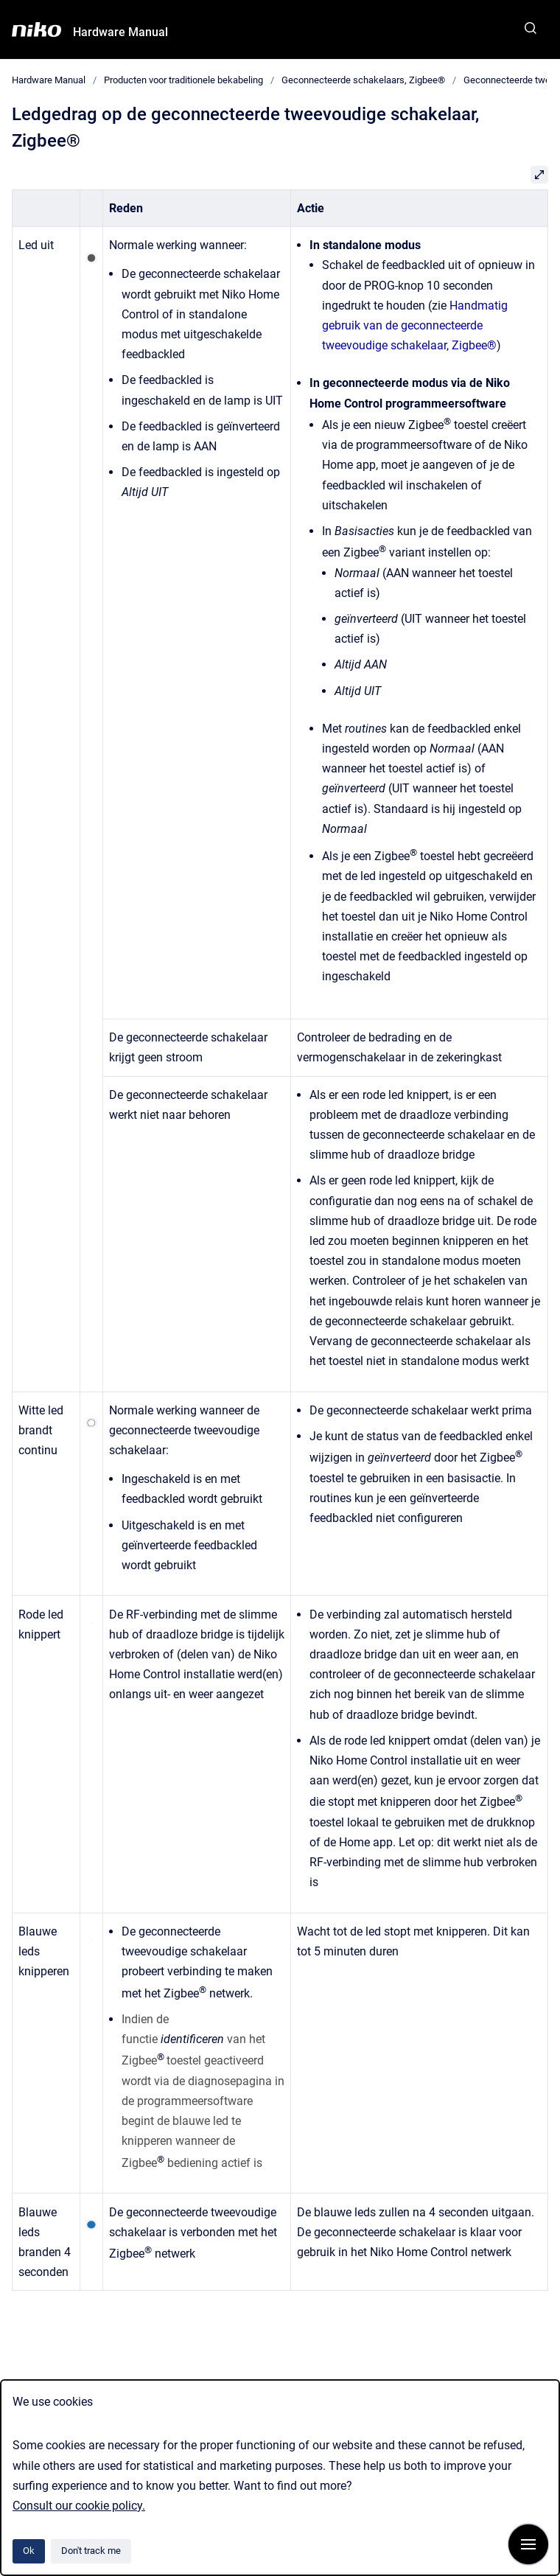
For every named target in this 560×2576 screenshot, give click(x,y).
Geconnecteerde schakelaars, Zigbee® (363, 79)
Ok (29, 2550)
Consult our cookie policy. (79, 2506)
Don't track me (91, 2550)
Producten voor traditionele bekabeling (183, 79)
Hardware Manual (120, 32)
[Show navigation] (528, 2544)
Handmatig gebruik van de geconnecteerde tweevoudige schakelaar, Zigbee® (415, 325)
